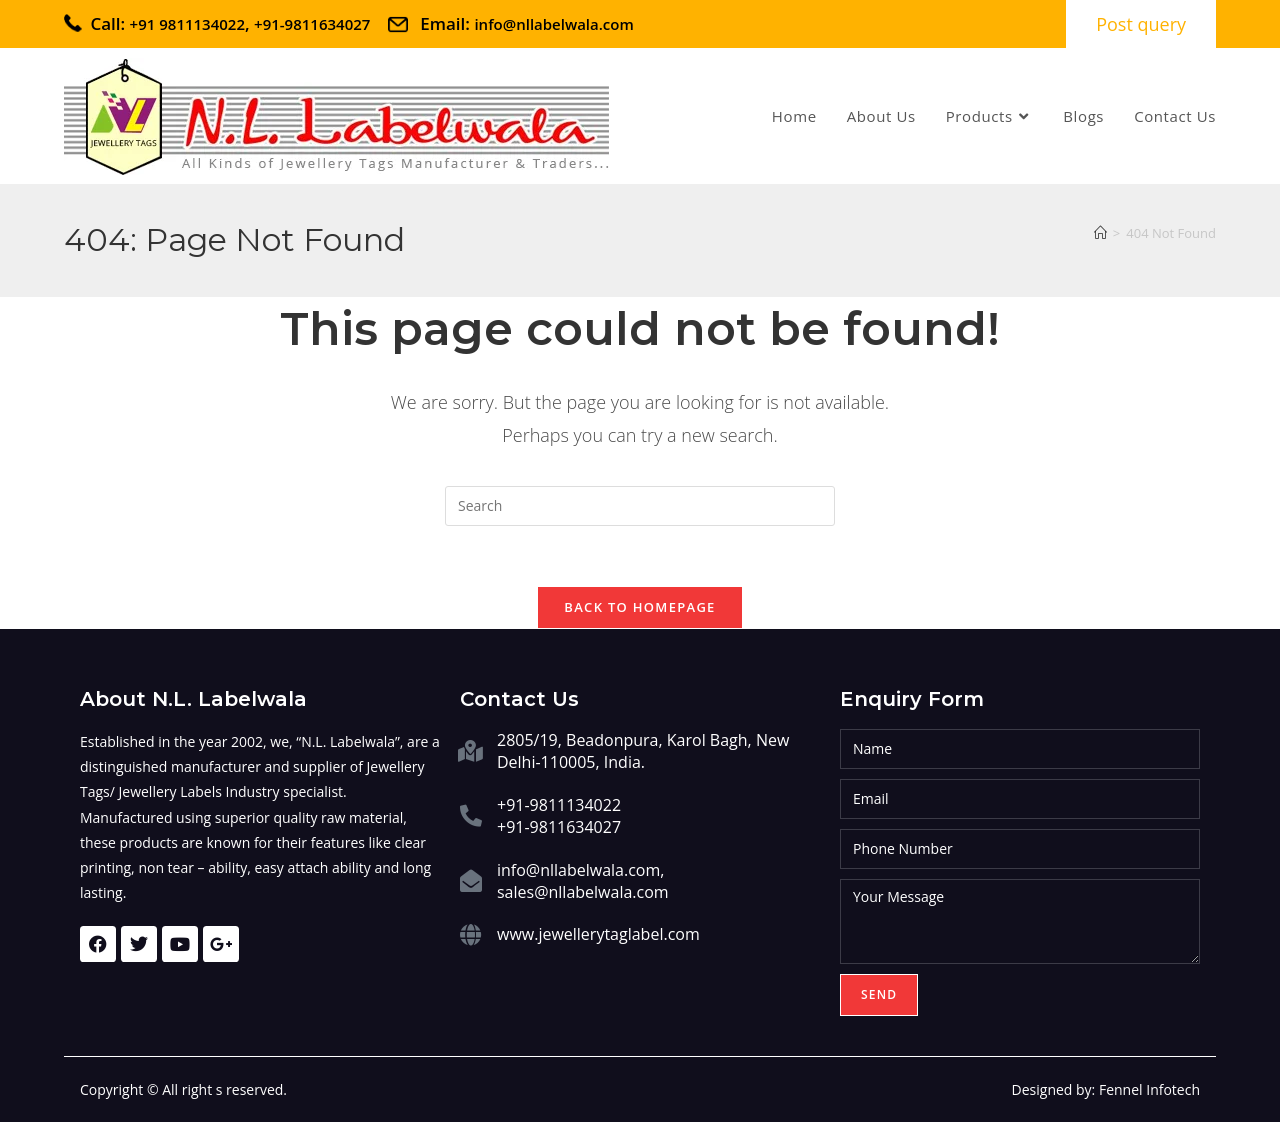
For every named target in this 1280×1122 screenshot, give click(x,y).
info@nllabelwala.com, (580, 870)
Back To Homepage (639, 607)
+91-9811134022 (559, 805)
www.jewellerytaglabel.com (598, 934)
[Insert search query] (640, 506)
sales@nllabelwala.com (583, 892)
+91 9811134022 (187, 24)
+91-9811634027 (314, 24)
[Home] (1100, 233)
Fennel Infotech (1149, 1089)
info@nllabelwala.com (553, 24)
